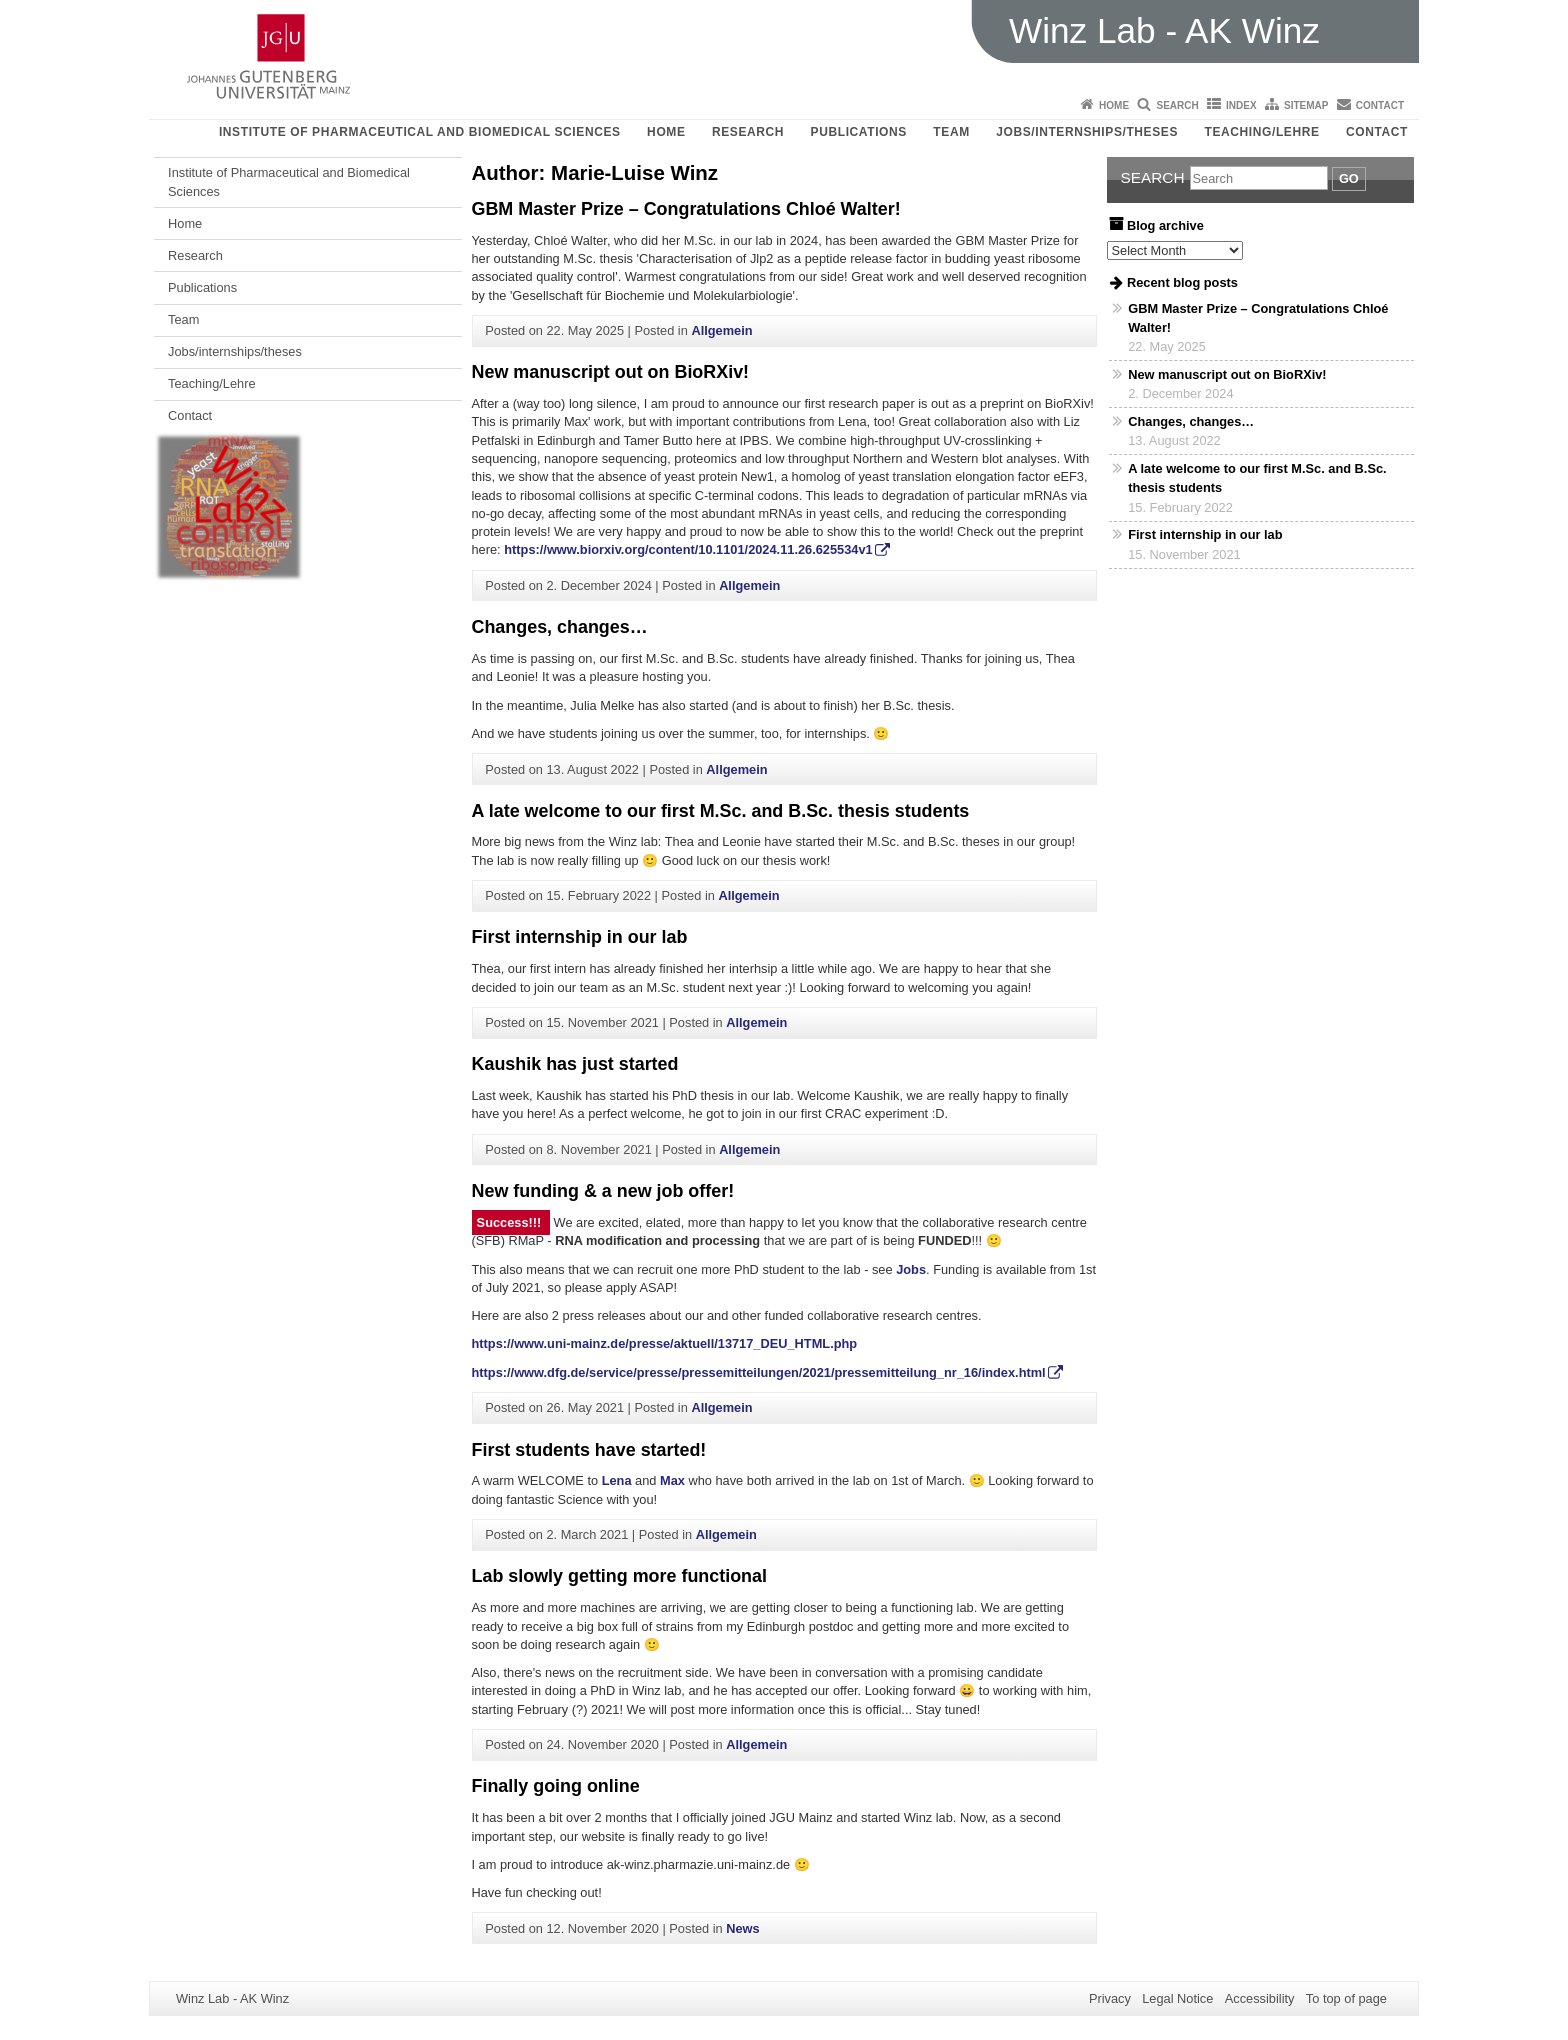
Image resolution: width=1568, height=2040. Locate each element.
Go (1349, 178)
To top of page (1346, 1998)
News (742, 1928)
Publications (859, 132)
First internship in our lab (580, 937)
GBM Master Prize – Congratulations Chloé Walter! (686, 209)
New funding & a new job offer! (603, 1191)
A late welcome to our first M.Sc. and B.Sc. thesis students (721, 811)
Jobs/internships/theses (1087, 132)
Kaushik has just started (575, 1064)
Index (1241, 105)
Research (748, 132)
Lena (617, 1480)
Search (1177, 105)
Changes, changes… (560, 627)
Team (951, 132)
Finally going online (556, 1786)
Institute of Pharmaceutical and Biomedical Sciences (420, 132)
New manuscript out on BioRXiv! (611, 372)
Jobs (911, 1269)
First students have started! (589, 1450)
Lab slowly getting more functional (619, 1576)
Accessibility (1260, 1998)
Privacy (1110, 1998)
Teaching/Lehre (1262, 132)
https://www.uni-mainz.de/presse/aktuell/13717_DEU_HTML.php (665, 1343)
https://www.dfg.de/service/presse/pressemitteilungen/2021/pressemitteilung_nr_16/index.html (759, 1372)
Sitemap (1306, 105)
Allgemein (721, 330)
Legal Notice (1177, 1998)
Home (1114, 105)
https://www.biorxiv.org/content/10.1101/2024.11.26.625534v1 (688, 549)
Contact (1380, 105)
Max (672, 1480)
